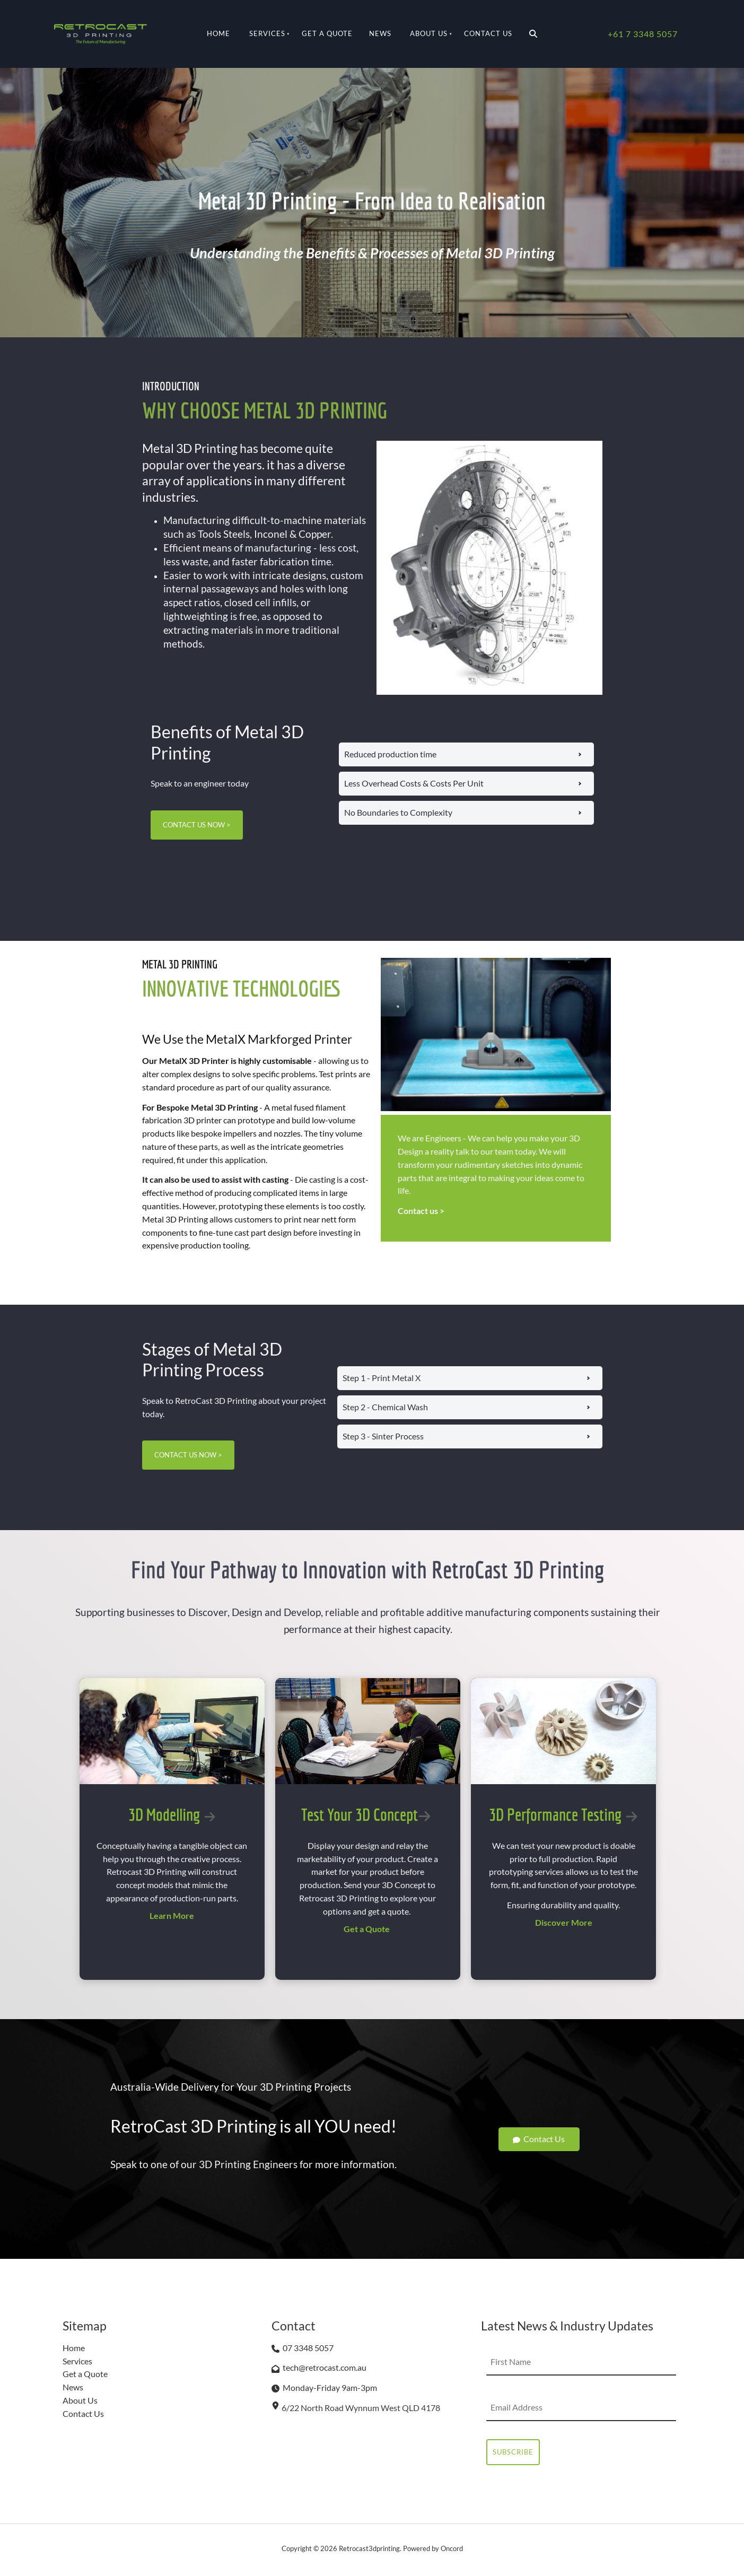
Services (267, 33)
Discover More (563, 1922)
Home (218, 33)
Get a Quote (327, 33)
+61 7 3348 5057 (643, 34)
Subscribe (513, 2452)
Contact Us (488, 33)
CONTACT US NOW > (184, 817)
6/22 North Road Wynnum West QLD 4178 (361, 2408)
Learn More (172, 1915)
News (380, 33)
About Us (429, 33)
